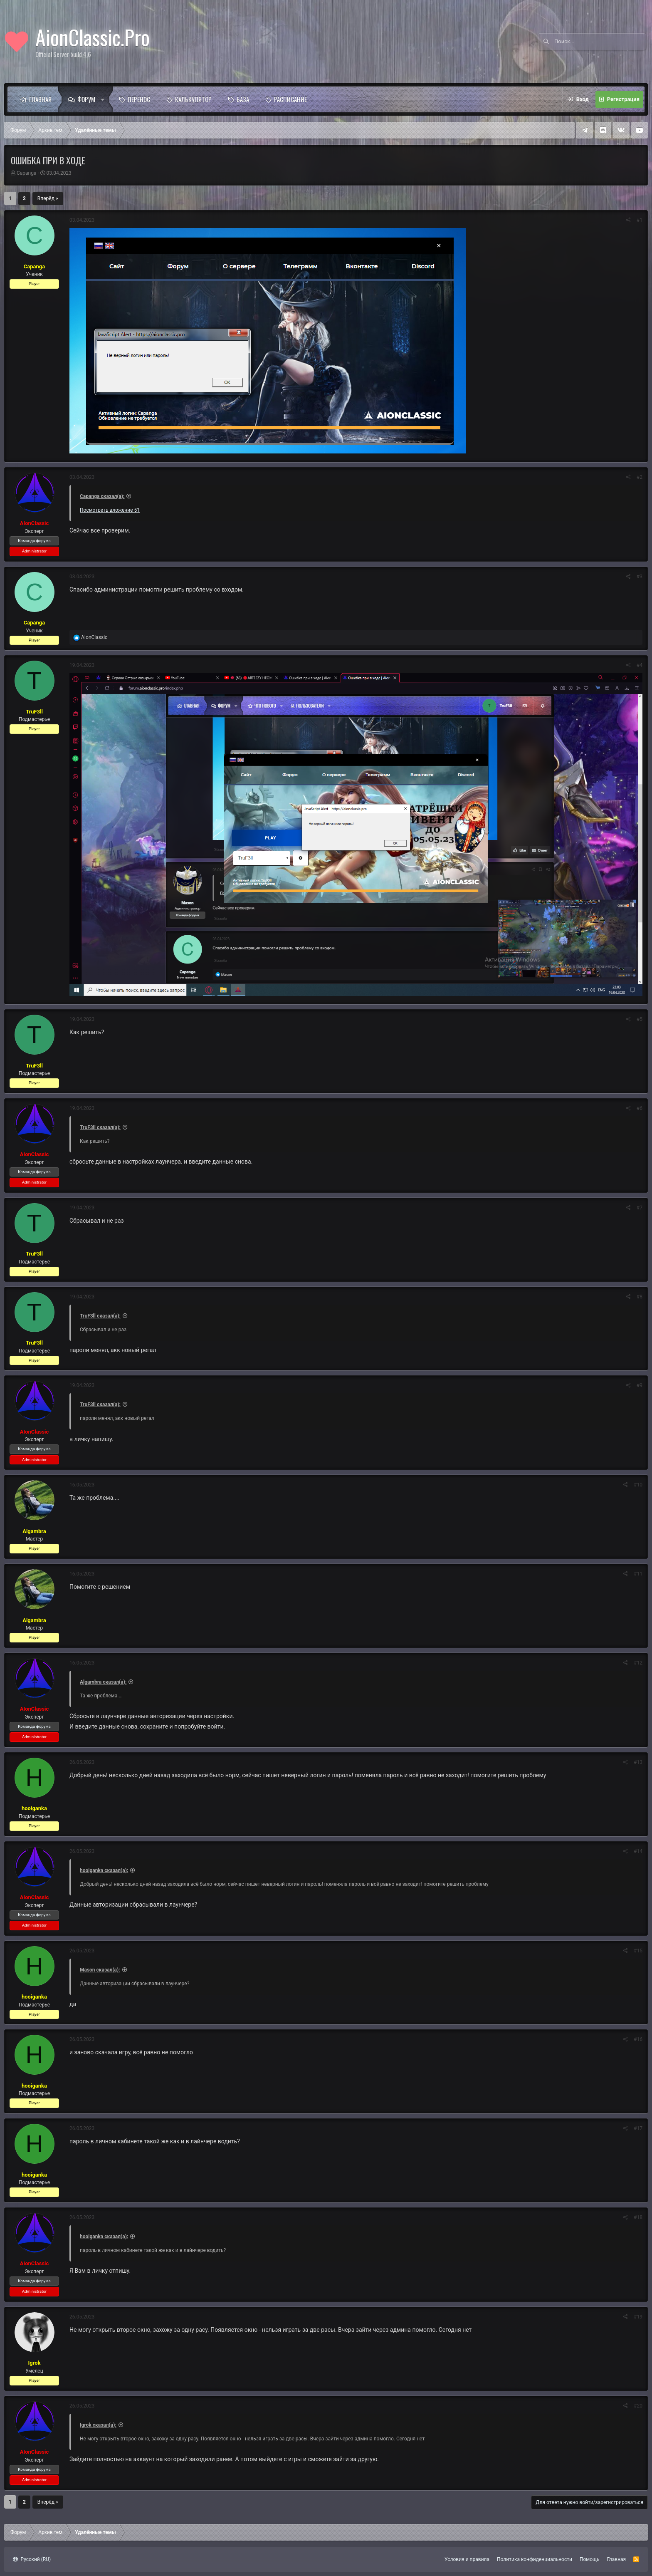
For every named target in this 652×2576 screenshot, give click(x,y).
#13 (638, 1762)
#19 (638, 2317)
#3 (639, 577)
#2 (639, 477)
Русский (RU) (32, 2559)
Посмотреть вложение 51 (110, 510)
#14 (638, 1851)
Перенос (139, 99)
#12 (638, 1663)
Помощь (590, 2559)
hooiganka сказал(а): (104, 1870)
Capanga (27, 173)
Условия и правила (467, 2559)
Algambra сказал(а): (103, 1682)
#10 (638, 1485)
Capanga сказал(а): (102, 496)
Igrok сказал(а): (98, 2425)
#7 (639, 1208)
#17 (638, 2128)
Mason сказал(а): (100, 1970)
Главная (40, 99)
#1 (639, 220)
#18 (638, 2217)
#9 (639, 1385)
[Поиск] (600, 41)
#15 (638, 1951)
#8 (639, 1297)
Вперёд (45, 198)
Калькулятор (193, 99)
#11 (638, 1574)
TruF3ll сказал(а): (100, 1127)
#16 (638, 2039)
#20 (638, 2406)
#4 (639, 665)
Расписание (290, 99)
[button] (104, 99)
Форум (86, 99)
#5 (639, 1019)
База (243, 99)
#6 (639, 1108)
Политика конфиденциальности (534, 2559)
